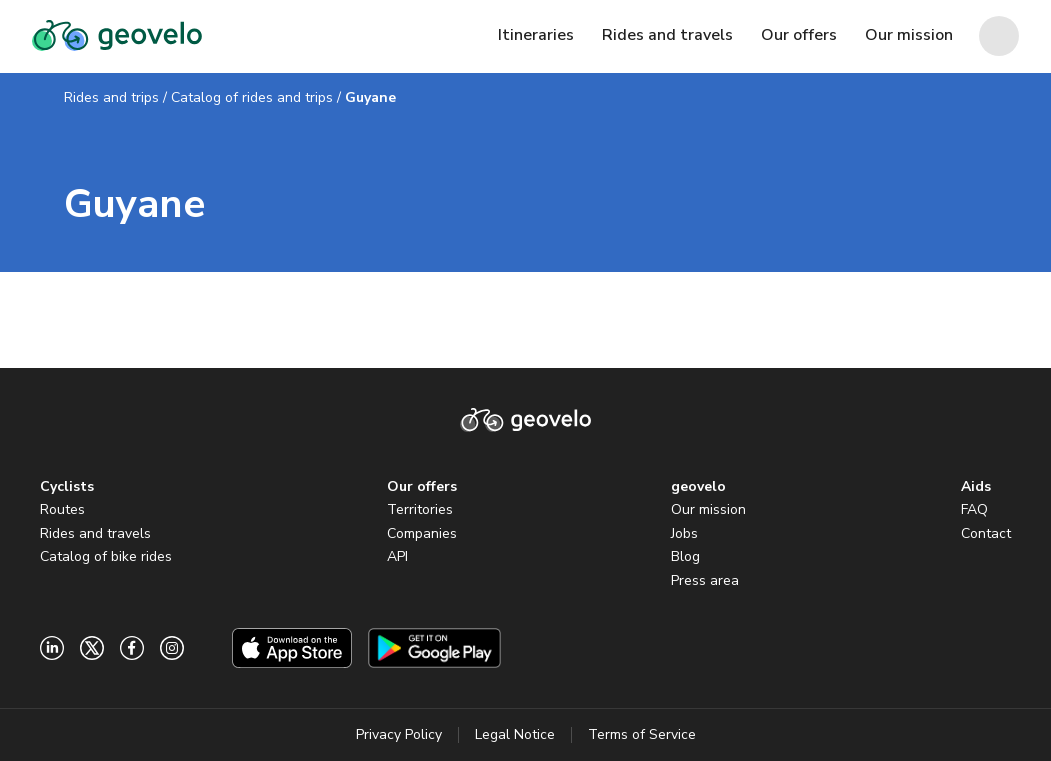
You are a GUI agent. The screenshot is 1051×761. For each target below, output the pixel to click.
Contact (986, 533)
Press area (705, 580)
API (397, 556)
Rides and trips (111, 97)
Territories (420, 509)
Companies (422, 533)
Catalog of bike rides (106, 556)
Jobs (684, 533)
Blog (685, 556)
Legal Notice (515, 734)
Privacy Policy (399, 734)
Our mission (708, 509)
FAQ (974, 509)
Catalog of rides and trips (252, 97)
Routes (62, 509)
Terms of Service (642, 734)
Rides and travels (95, 533)
